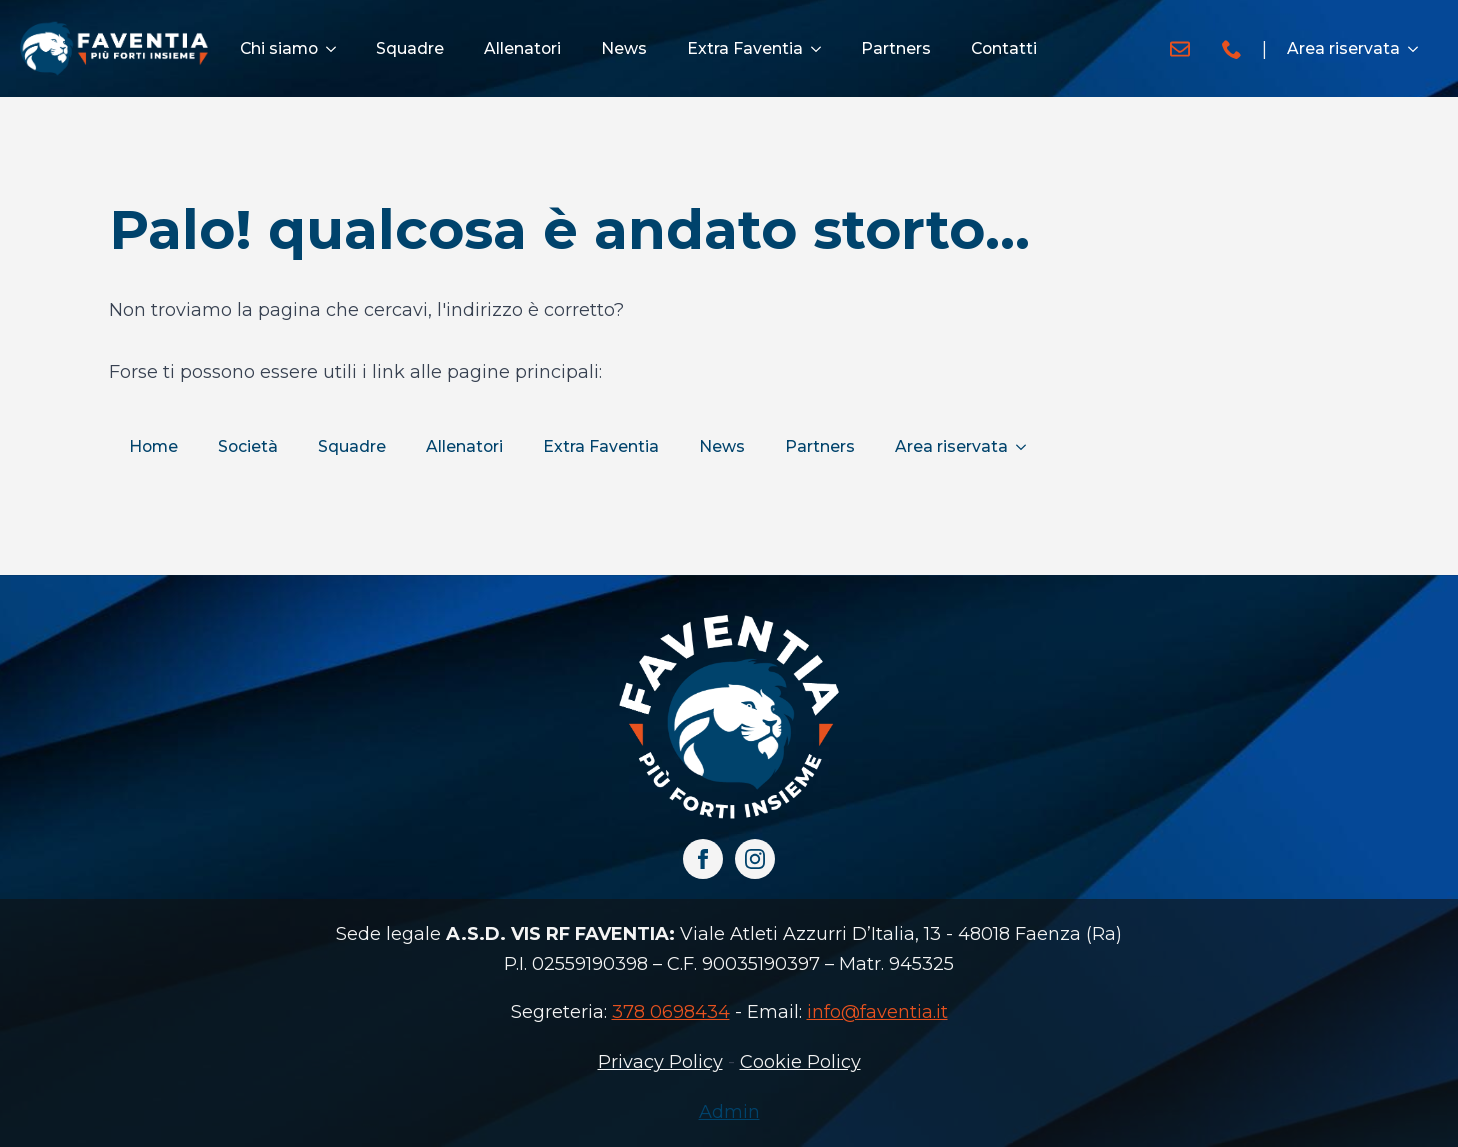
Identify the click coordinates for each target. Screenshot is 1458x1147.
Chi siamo (279, 48)
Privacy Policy (660, 1062)
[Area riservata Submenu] (1419, 49)
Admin (729, 1112)
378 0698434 (671, 1012)
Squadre (410, 48)
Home (153, 446)
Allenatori (522, 48)
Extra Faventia (745, 48)
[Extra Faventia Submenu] (822, 49)
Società (248, 446)
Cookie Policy (800, 1062)
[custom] (1180, 49)
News (624, 48)
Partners (896, 48)
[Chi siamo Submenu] (337, 49)
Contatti (1004, 48)
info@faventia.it (877, 1012)
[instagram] (755, 859)
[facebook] (703, 859)
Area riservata (1343, 48)
